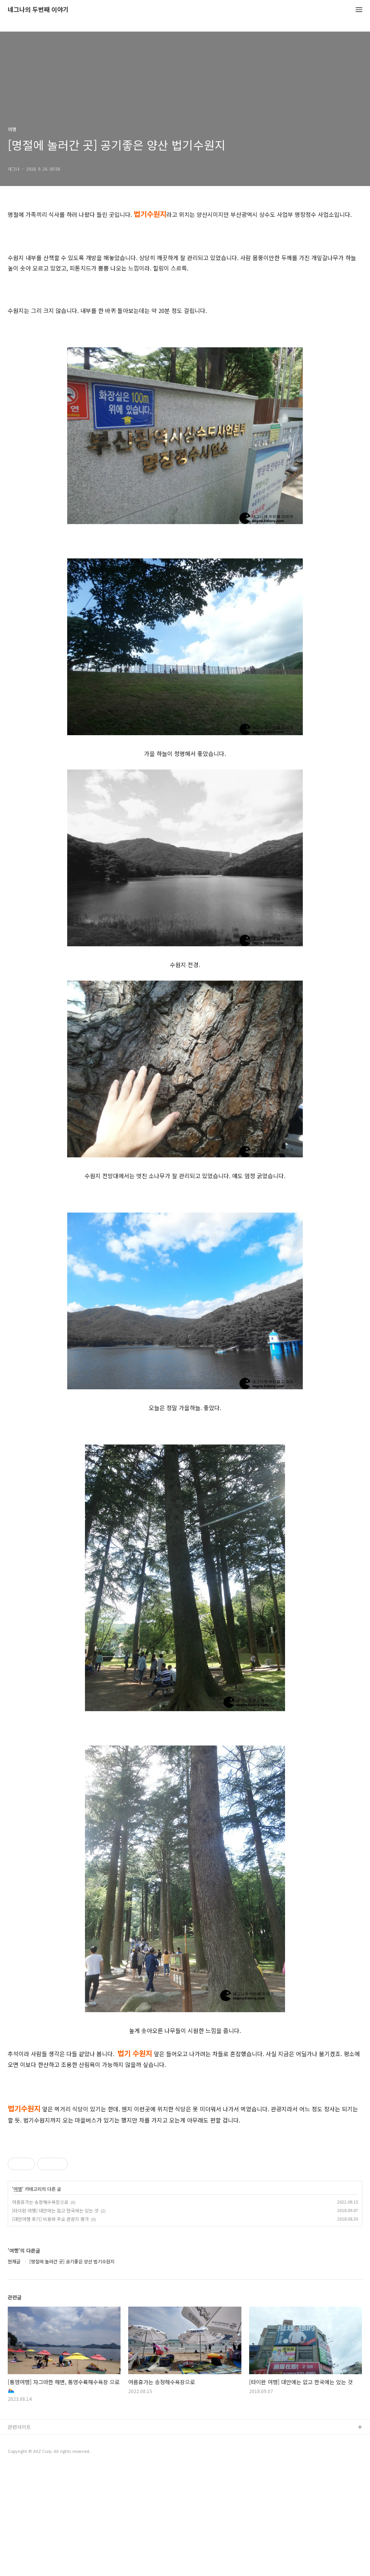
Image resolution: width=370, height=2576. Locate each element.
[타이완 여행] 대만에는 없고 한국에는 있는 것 (55, 2318)
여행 (18, 2297)
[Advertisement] (185, 2190)
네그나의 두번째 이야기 (38, 10)
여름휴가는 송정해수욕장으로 (40, 2310)
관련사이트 (19, 2535)
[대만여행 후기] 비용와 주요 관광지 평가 (50, 2327)
